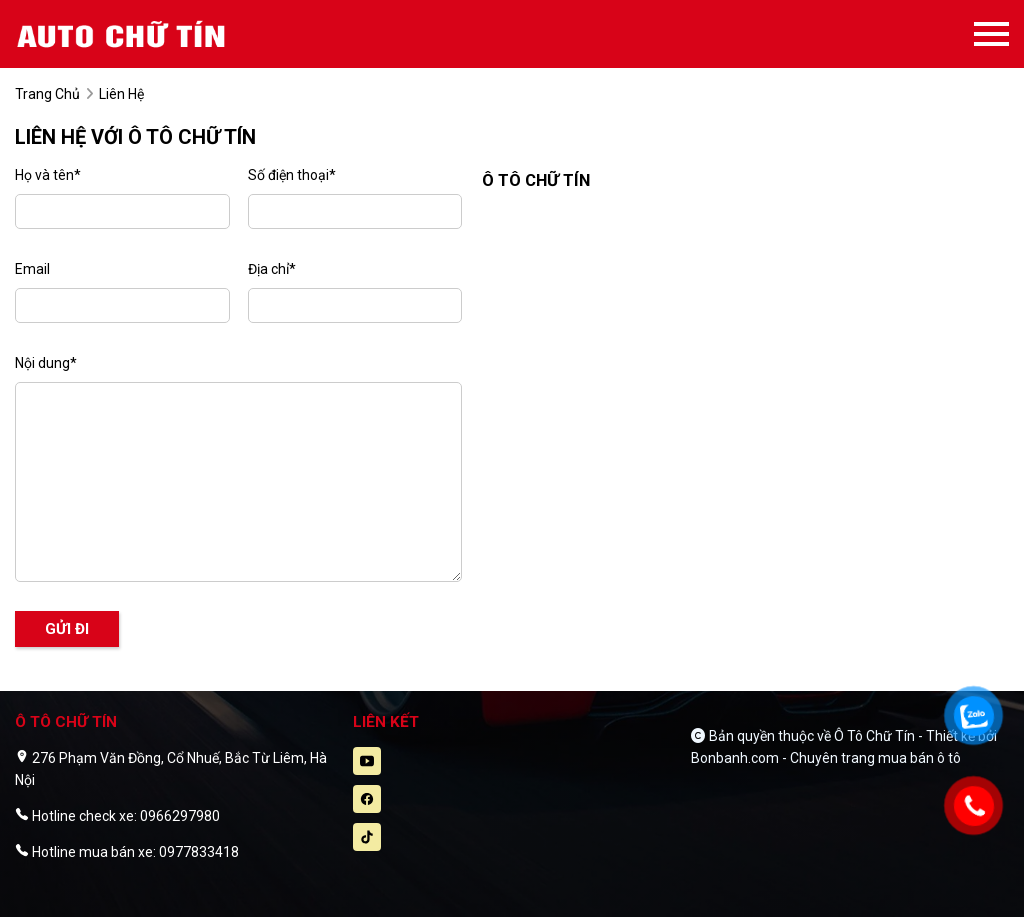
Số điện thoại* (292, 175)
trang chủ (47, 94)
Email (32, 269)
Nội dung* (46, 363)
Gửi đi (67, 629)
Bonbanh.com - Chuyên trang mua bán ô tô (826, 758)
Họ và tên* (48, 175)
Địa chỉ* (272, 269)
